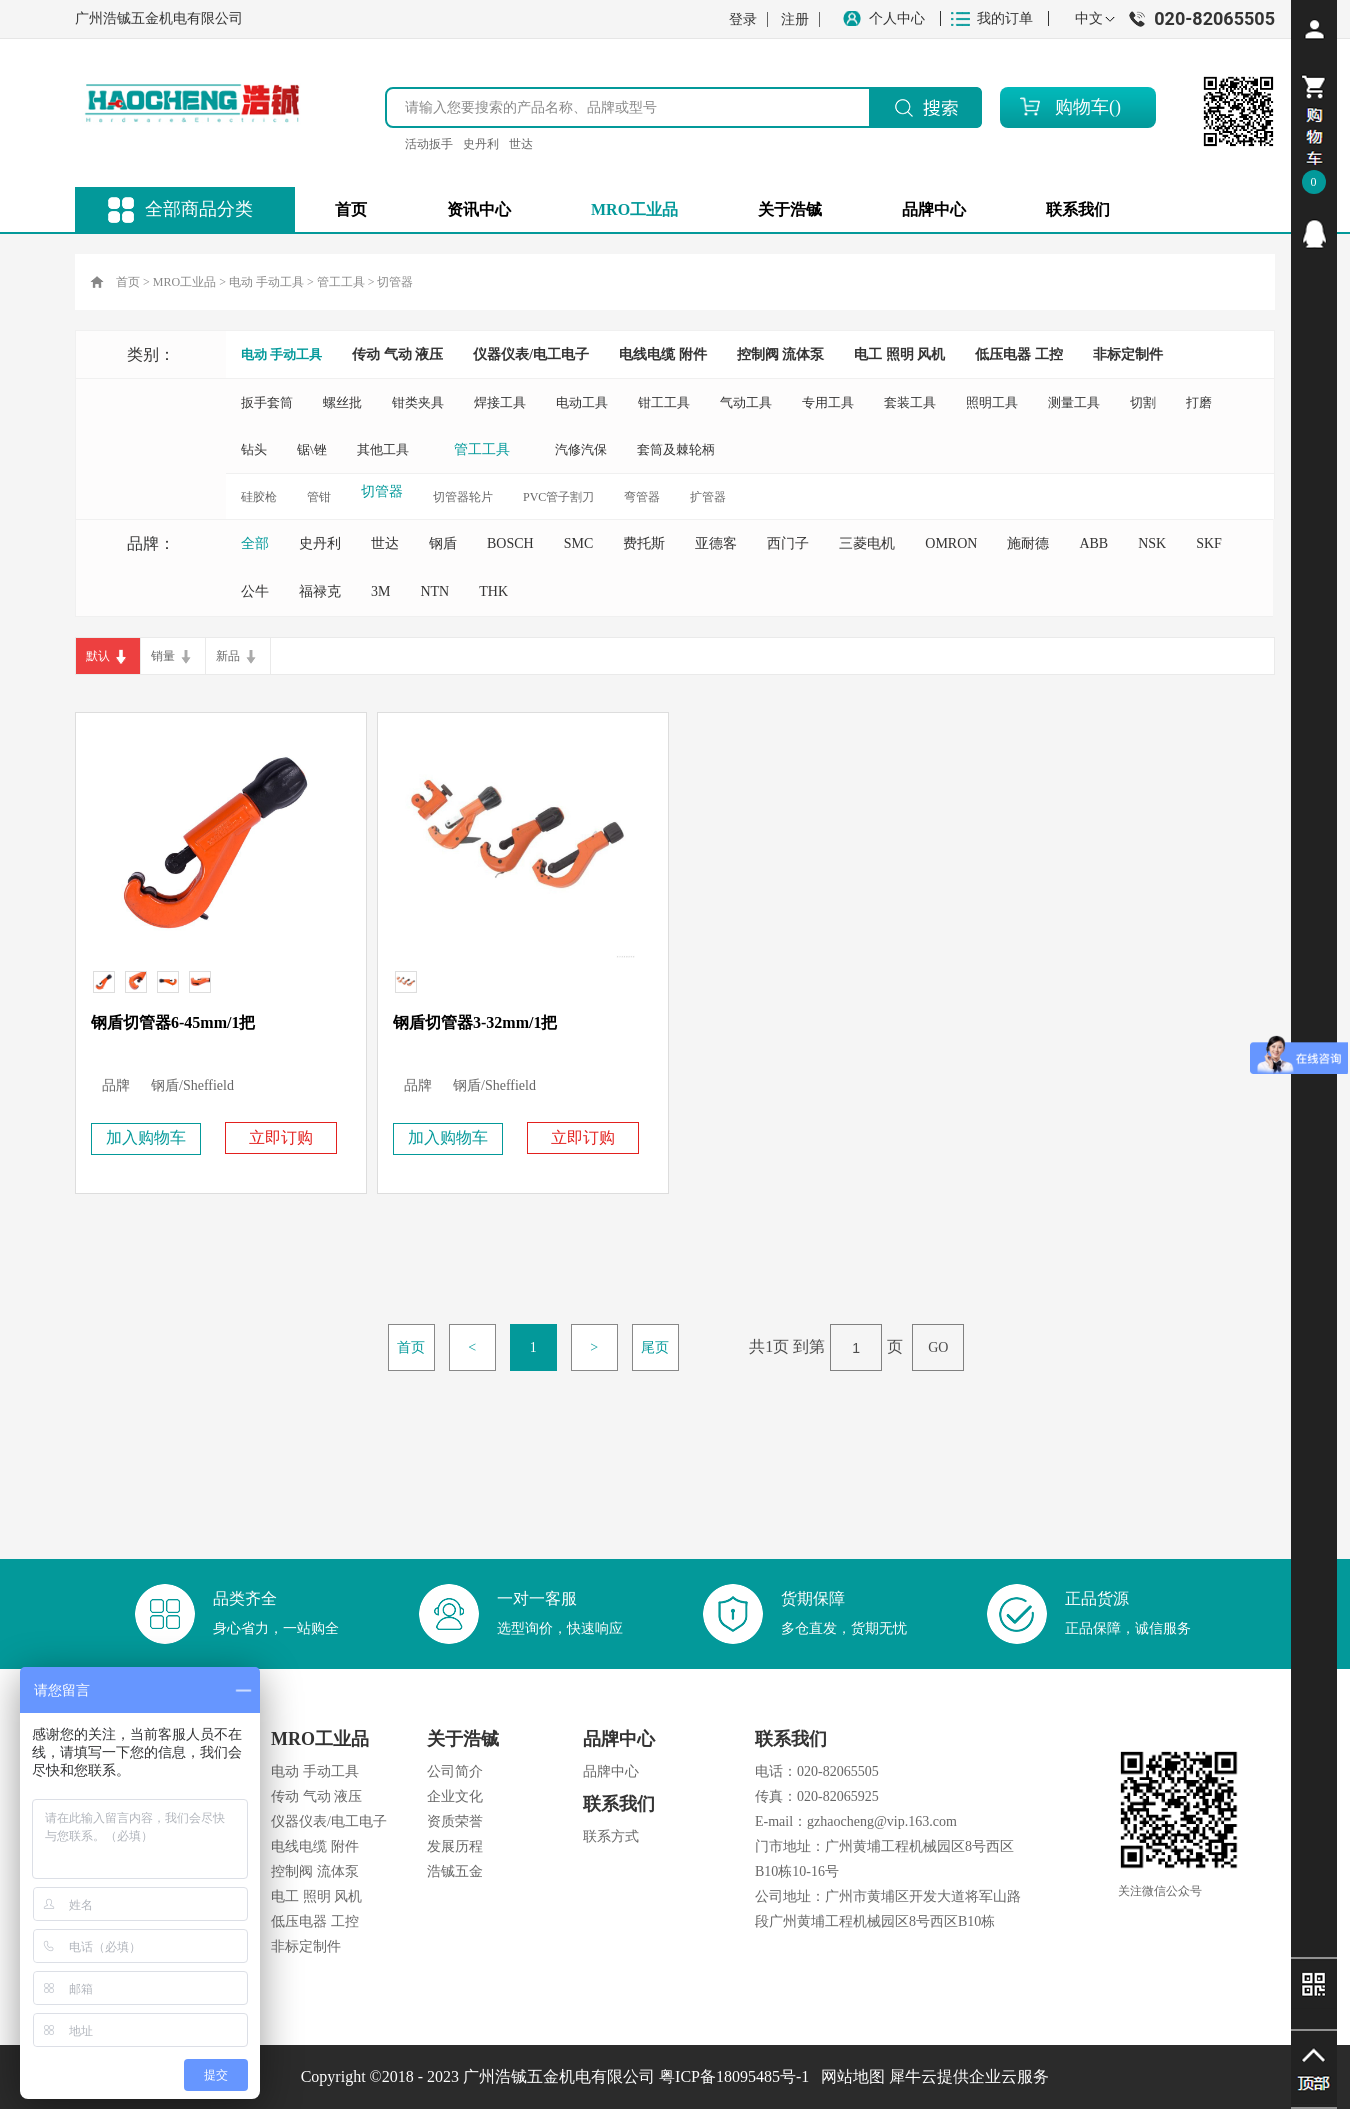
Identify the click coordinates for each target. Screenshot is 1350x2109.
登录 (743, 19)
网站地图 (849, 2076)
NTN (434, 591)
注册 (795, 19)
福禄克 (320, 591)
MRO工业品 (184, 282)
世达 (521, 144)
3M (380, 591)
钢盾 (443, 543)
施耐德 (1028, 543)
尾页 (655, 1347)
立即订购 (281, 1137)
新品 (228, 656)
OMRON (951, 543)
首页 (351, 209)
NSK (1152, 543)
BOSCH (510, 543)
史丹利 (481, 144)
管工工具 (341, 282)
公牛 (255, 591)
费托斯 (644, 543)
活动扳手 (429, 144)
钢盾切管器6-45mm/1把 (173, 1022)
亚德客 (716, 543)
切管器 (395, 282)
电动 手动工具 (266, 282)
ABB (1093, 543)
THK (493, 591)
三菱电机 (867, 543)
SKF (1209, 543)
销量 (163, 656)
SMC (579, 543)
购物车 (1082, 107)
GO (938, 1347)
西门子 (788, 543)
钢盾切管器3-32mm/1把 (475, 1022)
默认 (98, 656)
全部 (255, 543)
